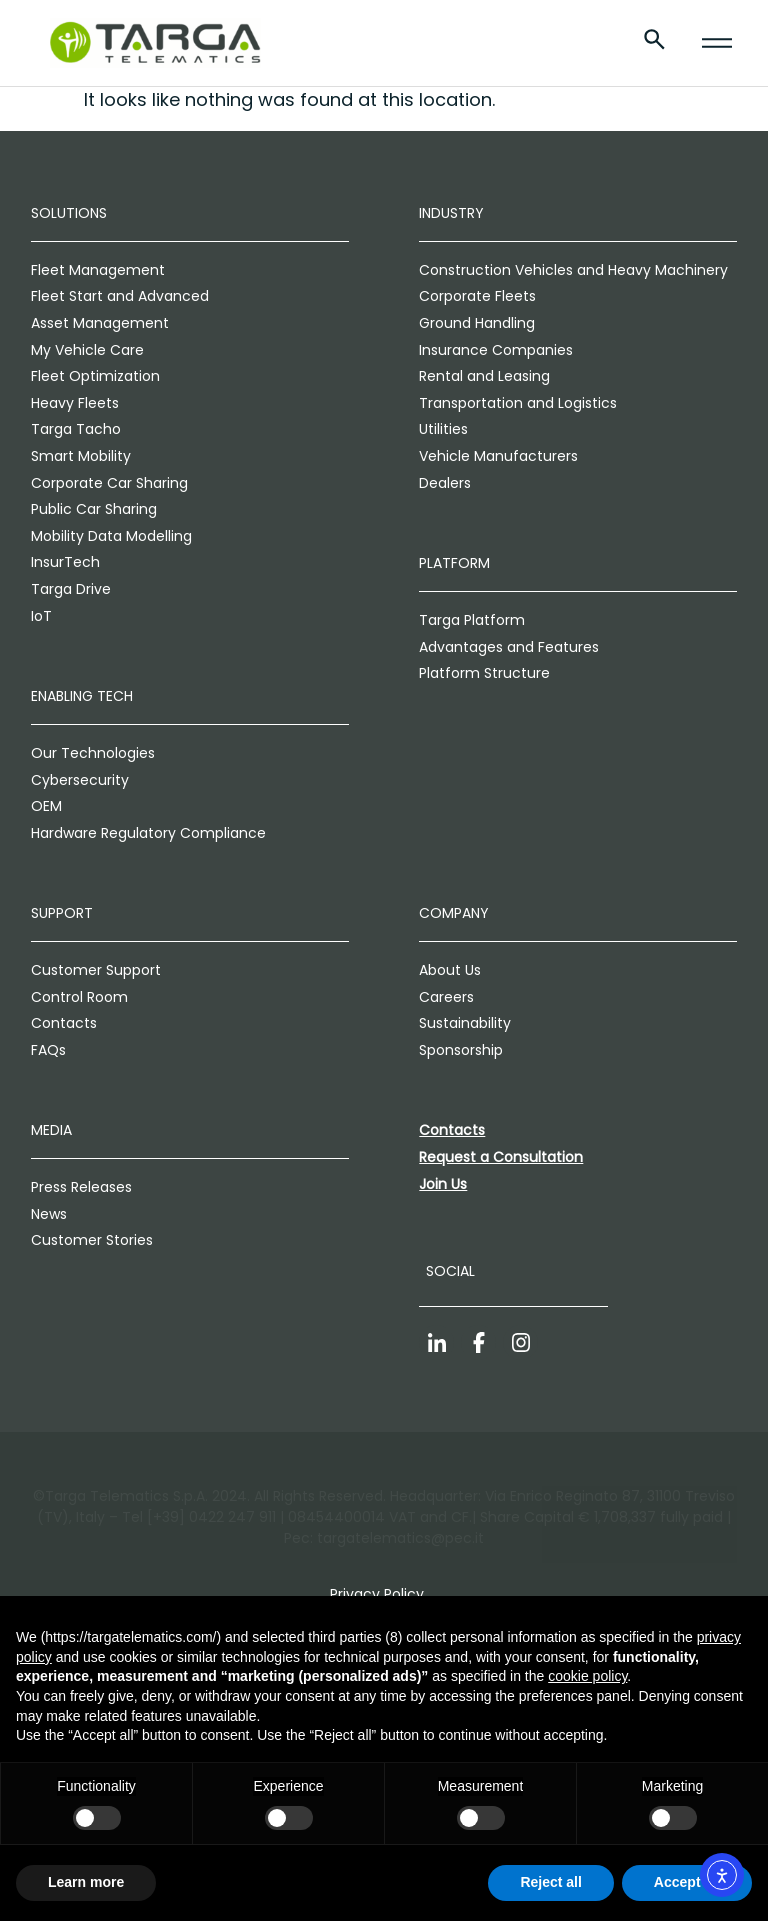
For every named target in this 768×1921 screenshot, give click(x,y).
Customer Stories (92, 1240)
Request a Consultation (501, 1157)
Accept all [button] (687, 1882)
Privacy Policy (377, 1594)
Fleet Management (98, 270)
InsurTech (65, 562)
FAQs (48, 1050)
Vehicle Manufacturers (498, 456)
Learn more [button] (86, 1882)
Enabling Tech (82, 696)
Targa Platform (472, 620)
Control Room (79, 997)
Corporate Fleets (477, 296)
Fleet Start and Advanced (120, 296)
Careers (446, 997)
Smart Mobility (81, 456)
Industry (451, 213)
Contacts (64, 1023)
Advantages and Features (509, 647)
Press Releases (81, 1187)
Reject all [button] (550, 1882)
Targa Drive (71, 589)
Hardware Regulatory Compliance (148, 833)
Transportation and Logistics (518, 403)
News (49, 1214)
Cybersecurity (80, 780)
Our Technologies (93, 753)
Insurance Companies (496, 350)
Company (454, 913)
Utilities (443, 429)
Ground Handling (477, 323)
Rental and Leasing (484, 376)
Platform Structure (484, 673)
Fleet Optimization (95, 376)
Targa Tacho (76, 429)
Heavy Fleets (75, 403)
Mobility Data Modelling (111, 536)
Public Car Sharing (94, 509)
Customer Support (96, 970)
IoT (41, 616)
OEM (46, 806)
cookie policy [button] (587, 1676)
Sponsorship (461, 1050)
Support (62, 913)
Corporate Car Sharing (109, 483)
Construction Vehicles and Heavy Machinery (573, 270)
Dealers (445, 483)
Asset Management (100, 323)
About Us (450, 970)
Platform (454, 563)
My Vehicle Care (87, 350)
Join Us (443, 1184)
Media (51, 1130)
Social (450, 1271)
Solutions (69, 213)
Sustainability (465, 1023)
